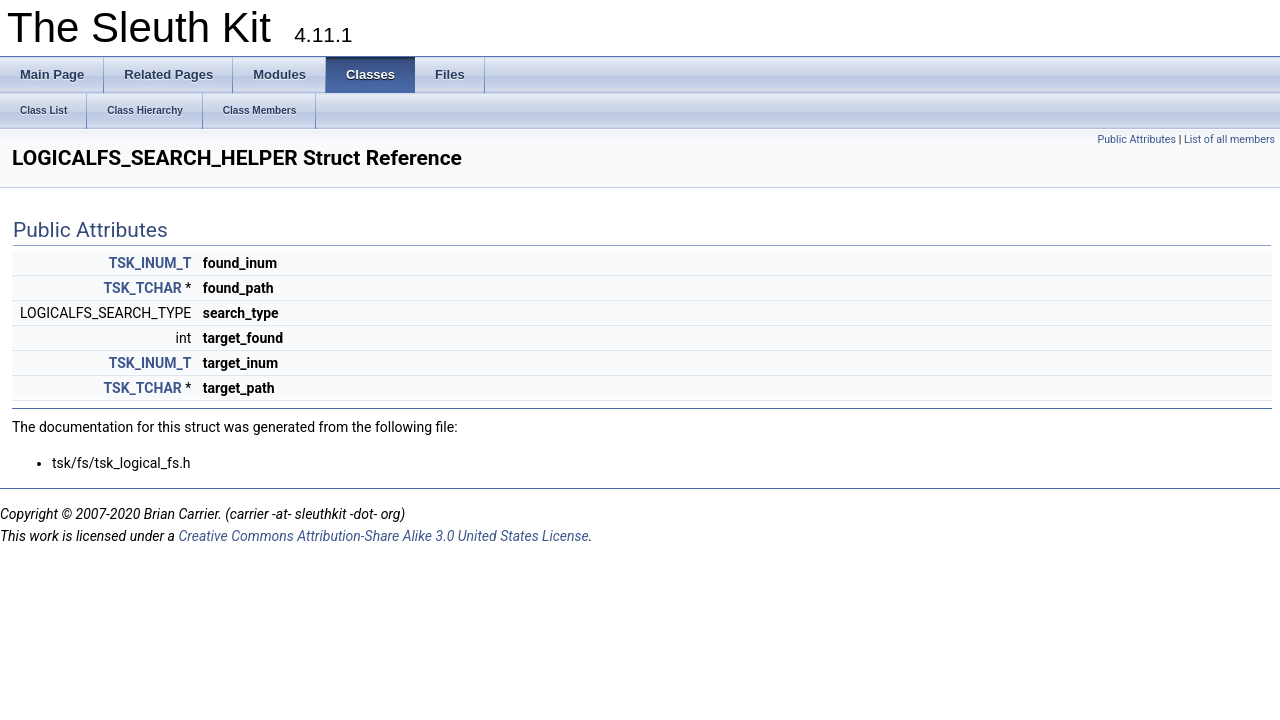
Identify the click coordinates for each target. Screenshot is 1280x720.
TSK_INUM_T (150, 263)
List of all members (1229, 139)
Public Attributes (1136, 139)
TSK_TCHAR (142, 288)
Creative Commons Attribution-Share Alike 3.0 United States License (383, 536)
